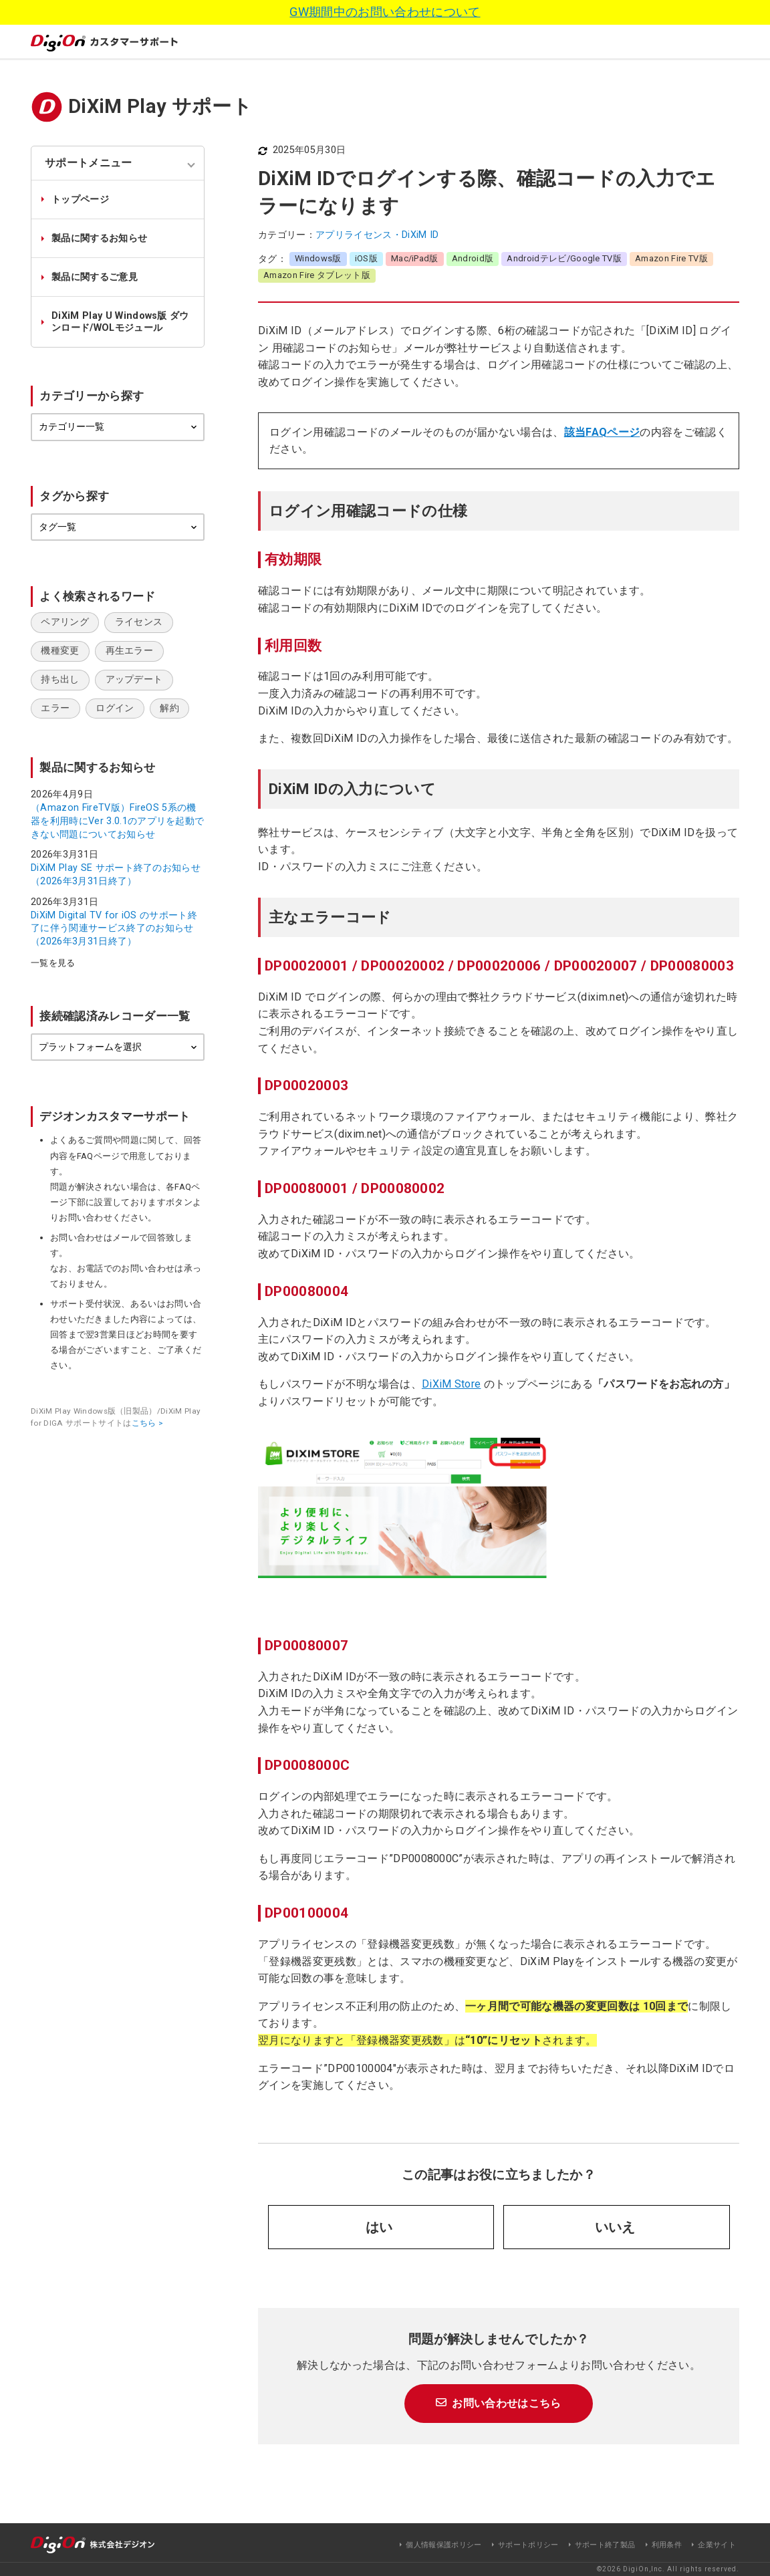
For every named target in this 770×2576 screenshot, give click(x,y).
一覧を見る (53, 963)
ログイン (115, 708)
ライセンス (139, 622)
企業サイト (717, 2545)
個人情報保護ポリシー (443, 2545)
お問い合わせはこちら (506, 2403)
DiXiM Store (451, 1384)
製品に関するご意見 (94, 277)
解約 (169, 708)
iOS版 (366, 258)
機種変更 (60, 650)
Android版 (473, 258)
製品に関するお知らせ (99, 238)
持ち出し (60, 679)
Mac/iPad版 (414, 258)
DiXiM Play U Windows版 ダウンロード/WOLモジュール (120, 321)
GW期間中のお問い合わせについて (384, 12)
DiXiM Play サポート (160, 106)
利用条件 (667, 2545)
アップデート (134, 679)
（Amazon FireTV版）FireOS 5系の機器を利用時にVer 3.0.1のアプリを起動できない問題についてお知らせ (117, 821)
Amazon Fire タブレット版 (316, 275)
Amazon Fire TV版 (671, 258)
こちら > (148, 1423)
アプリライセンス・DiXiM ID (376, 235)
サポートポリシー (528, 2545)
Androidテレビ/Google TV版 (564, 258)
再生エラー (130, 650)
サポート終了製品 (605, 2545)
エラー (55, 708)
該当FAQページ (602, 432)
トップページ (80, 199)
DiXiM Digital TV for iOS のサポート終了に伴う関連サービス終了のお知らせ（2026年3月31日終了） (114, 928)
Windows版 (318, 258)
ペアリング (65, 622)
